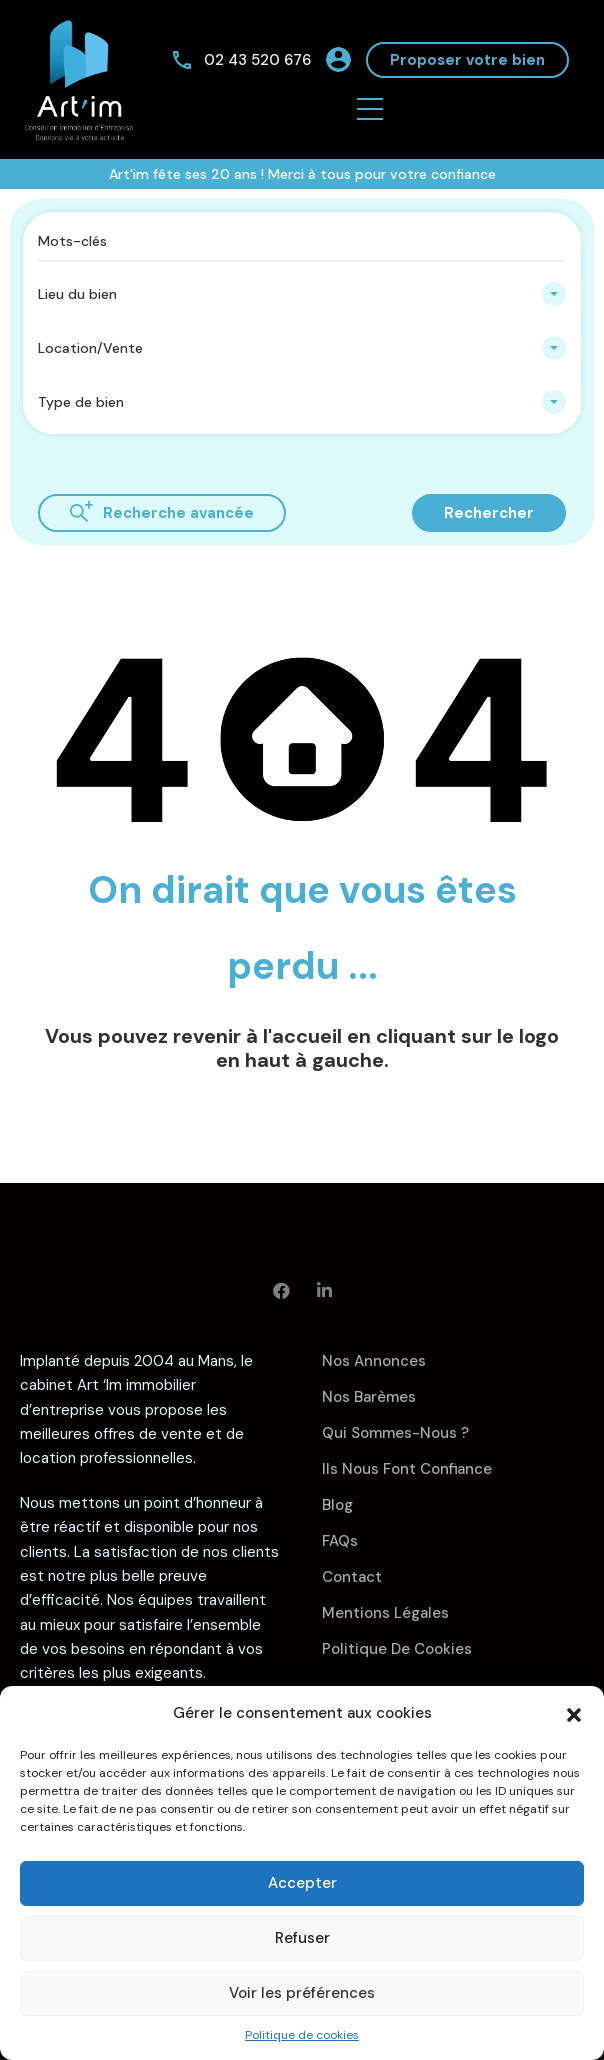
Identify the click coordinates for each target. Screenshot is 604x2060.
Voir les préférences (302, 1993)
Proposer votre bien (467, 60)
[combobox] (302, 294)
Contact (352, 1577)
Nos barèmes (369, 1397)
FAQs (340, 1541)
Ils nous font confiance (407, 1469)
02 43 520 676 (257, 60)
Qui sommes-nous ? (395, 1433)
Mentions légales (385, 1613)
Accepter (302, 1883)
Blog (337, 1505)
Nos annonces (374, 1361)
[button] (574, 1713)
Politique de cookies (302, 2035)
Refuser (302, 1938)
